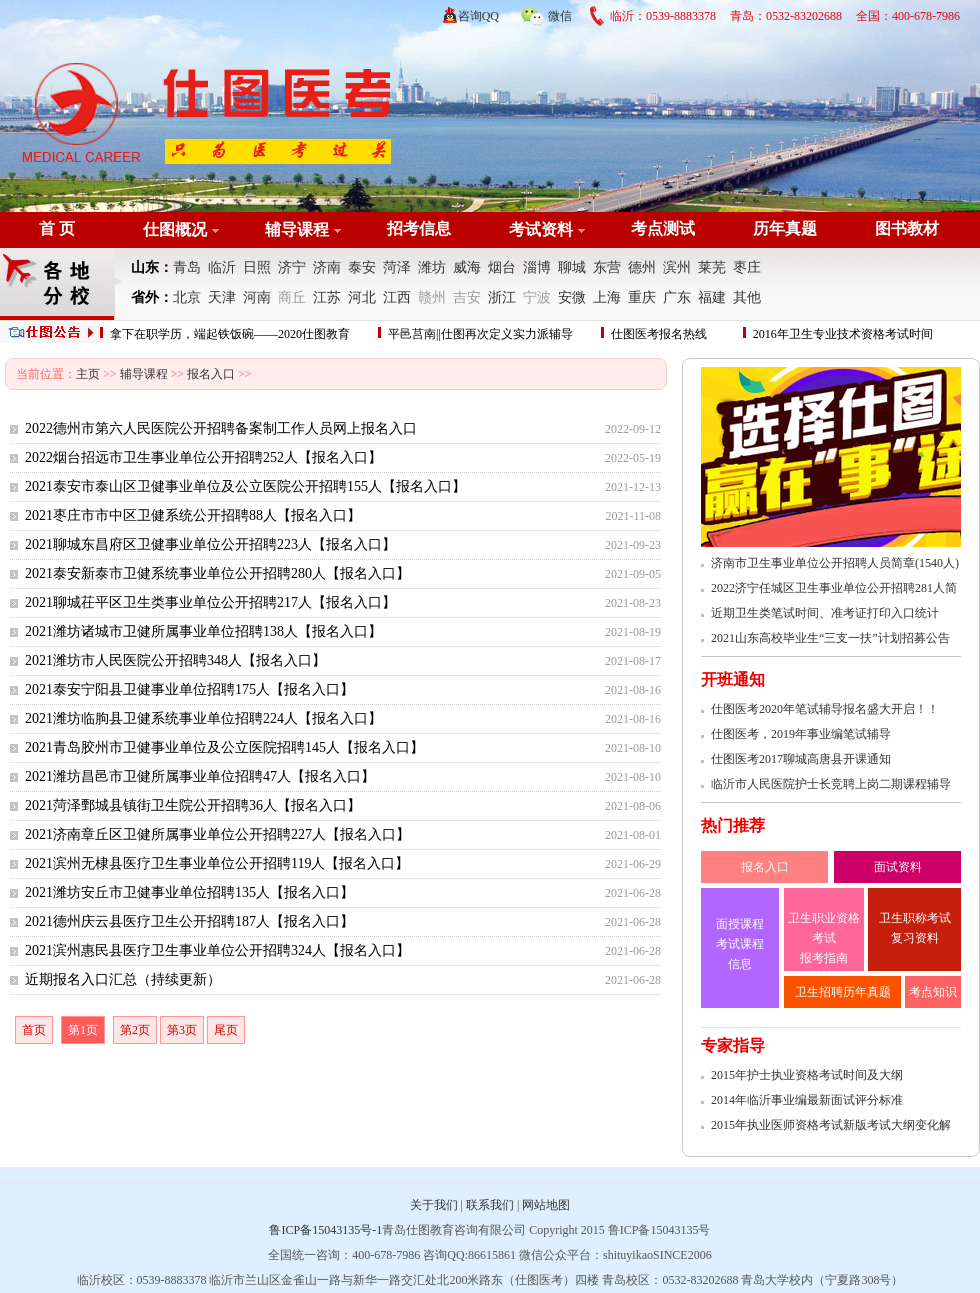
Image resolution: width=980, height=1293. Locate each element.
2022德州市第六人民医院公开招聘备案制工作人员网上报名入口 (221, 428)
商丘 (292, 297)
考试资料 (541, 229)
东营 (607, 267)
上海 (607, 297)
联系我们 (490, 1205)
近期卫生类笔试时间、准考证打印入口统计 (825, 613)
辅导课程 (297, 229)
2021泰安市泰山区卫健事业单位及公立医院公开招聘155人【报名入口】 (245, 486)
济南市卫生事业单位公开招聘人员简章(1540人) (835, 563)
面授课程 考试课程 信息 (740, 944)
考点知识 (933, 992)
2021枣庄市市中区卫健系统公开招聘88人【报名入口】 (193, 515)
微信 (546, 13)
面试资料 (898, 867)
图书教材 (907, 228)
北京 (187, 297)
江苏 (327, 297)
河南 (257, 297)
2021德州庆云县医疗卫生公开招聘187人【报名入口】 (189, 921)
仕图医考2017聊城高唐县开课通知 (801, 759)
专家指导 (733, 1045)
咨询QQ (478, 16)
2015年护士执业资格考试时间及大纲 (807, 1075)
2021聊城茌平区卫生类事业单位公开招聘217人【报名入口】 (210, 602)
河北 (362, 297)
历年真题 (785, 228)
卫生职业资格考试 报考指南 (824, 938)
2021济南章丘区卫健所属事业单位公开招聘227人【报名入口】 (217, 834)
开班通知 (733, 679)
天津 (222, 297)
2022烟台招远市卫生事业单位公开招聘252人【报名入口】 (203, 457)
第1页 (83, 1030)
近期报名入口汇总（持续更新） (123, 979)
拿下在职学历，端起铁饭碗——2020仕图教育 (230, 334)
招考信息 (419, 228)
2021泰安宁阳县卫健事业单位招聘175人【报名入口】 (189, 689)
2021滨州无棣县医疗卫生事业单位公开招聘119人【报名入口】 (217, 863)
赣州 (432, 297)
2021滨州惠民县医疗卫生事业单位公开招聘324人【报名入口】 (217, 950)
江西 (397, 297)
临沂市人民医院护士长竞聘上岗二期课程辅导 (831, 784)
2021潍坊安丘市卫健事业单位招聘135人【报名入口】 (189, 892)
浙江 (502, 297)
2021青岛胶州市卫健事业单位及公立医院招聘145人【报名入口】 (224, 747)
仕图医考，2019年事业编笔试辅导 (801, 734)
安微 (572, 297)
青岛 (187, 267)
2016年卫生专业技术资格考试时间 (843, 334)
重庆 (642, 297)
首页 (34, 1030)
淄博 (537, 267)
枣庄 (747, 267)
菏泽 (397, 267)
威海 (467, 267)
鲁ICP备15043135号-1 (325, 1230)
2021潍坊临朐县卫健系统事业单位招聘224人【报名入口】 (203, 718)
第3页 (182, 1030)
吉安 (467, 297)
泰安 (362, 267)
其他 (747, 297)
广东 (677, 297)
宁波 (537, 297)
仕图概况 (175, 229)
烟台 (502, 267)
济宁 (292, 267)
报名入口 (211, 374)
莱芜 (712, 267)
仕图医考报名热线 (659, 334)
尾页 (226, 1030)
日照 (257, 267)
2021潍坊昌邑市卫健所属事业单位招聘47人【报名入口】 (200, 776)
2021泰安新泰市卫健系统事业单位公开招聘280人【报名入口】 (217, 573)
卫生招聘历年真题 (843, 992)
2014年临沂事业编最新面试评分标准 (807, 1100)
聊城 (572, 267)
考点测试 (663, 228)
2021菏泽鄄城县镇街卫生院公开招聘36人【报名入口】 (193, 805)
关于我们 (434, 1205)
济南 (327, 267)
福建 (712, 297)
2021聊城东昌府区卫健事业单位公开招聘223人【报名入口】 (210, 544)
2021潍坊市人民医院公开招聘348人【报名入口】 (175, 660)
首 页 (57, 228)
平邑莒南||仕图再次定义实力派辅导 (480, 334)
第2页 (135, 1030)
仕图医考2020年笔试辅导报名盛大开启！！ (825, 709)
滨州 (677, 267)
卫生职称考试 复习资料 (915, 928)
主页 (88, 374)
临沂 (222, 267)
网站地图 (546, 1205)
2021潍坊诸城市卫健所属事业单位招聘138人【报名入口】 (203, 631)
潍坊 (432, 267)
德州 (642, 267)
